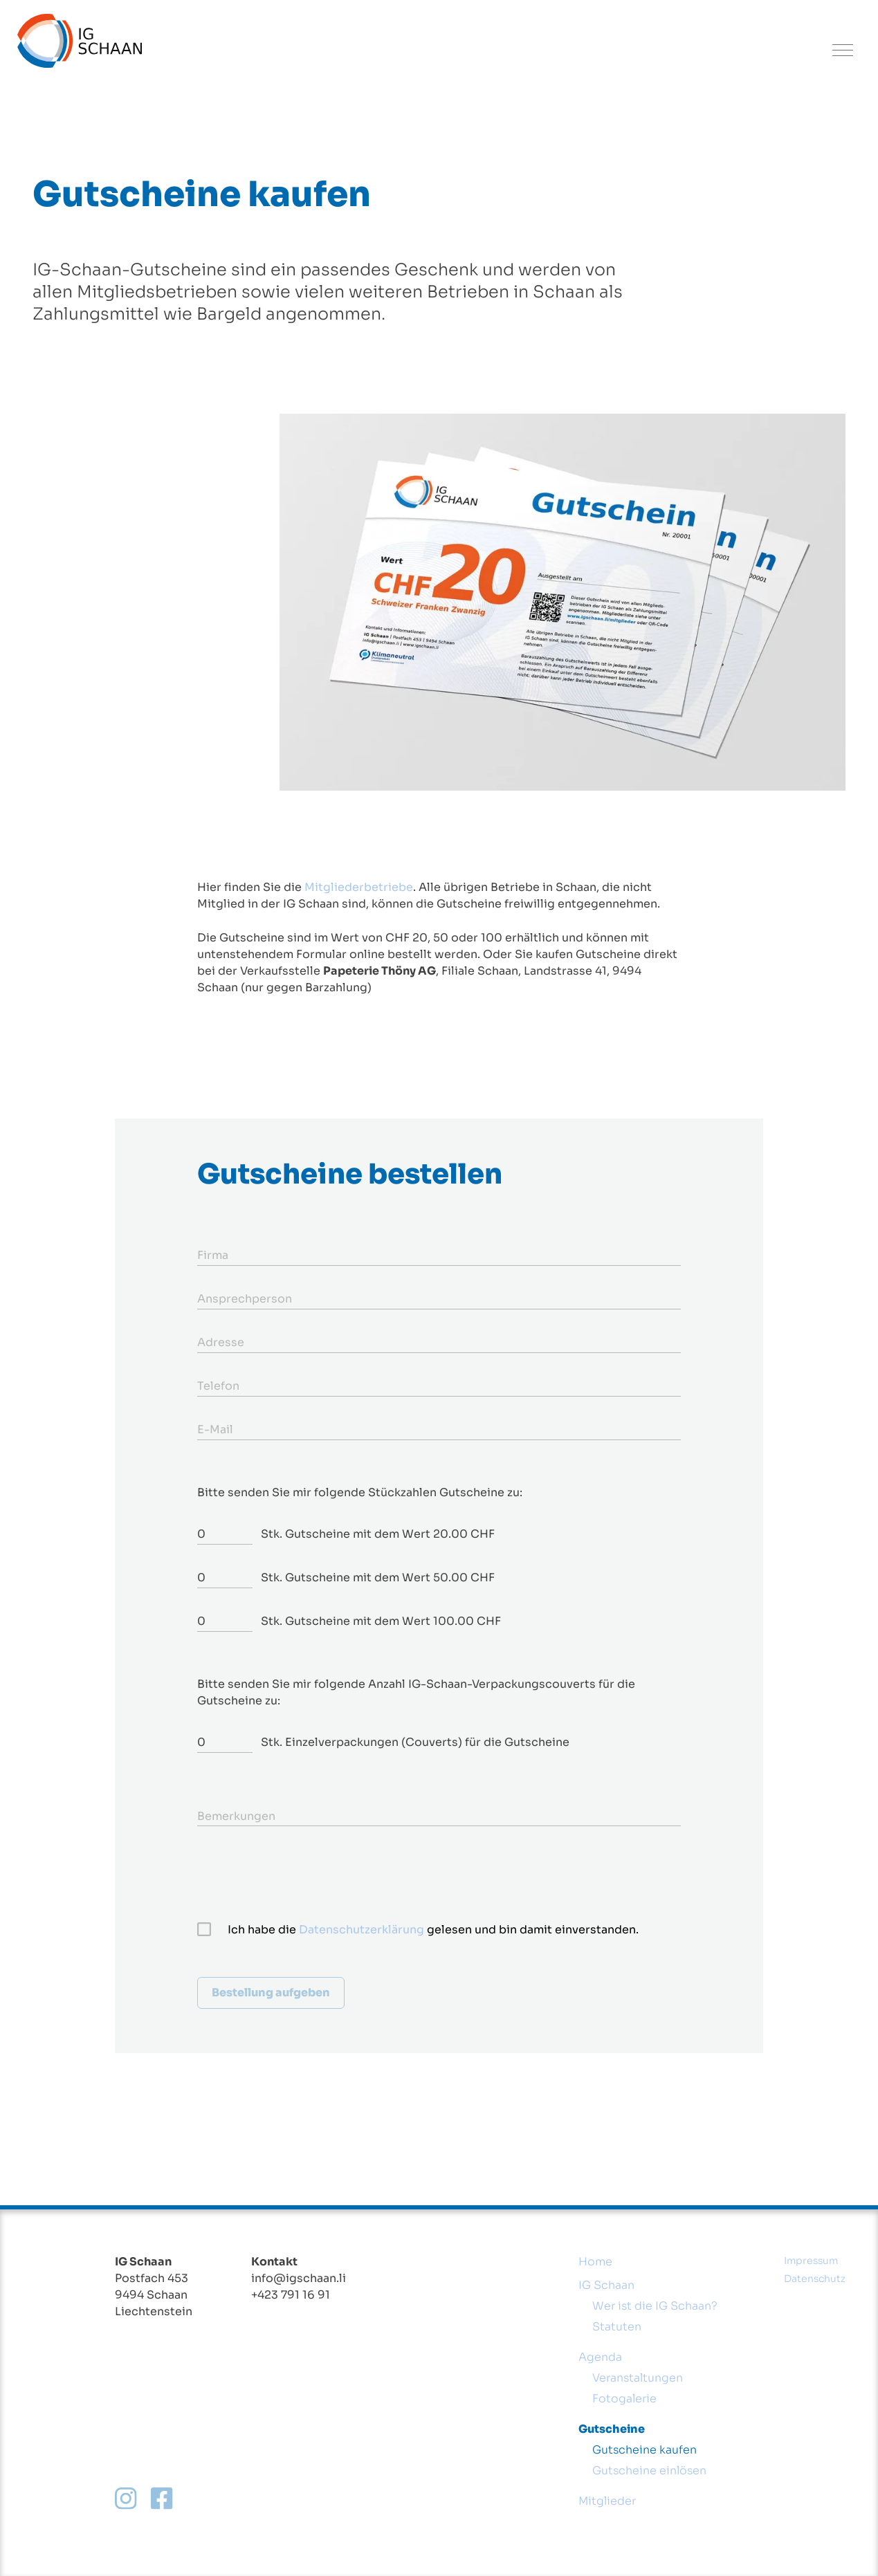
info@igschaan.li (298, 2278)
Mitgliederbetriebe (358, 887)
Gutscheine (611, 2429)
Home (595, 2261)
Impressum (811, 2260)
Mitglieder (607, 2501)
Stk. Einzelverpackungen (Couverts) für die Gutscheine (415, 1742)
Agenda (600, 2357)
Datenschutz (814, 2278)
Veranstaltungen (637, 2378)
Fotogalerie (624, 2398)
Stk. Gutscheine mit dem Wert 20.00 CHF (378, 1534)
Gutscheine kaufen (644, 2449)
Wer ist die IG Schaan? (654, 2306)
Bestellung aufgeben (271, 1992)
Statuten (616, 2326)
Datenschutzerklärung (361, 1929)
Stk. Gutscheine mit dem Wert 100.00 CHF (381, 1621)
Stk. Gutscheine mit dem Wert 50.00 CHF (378, 1577)
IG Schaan (606, 2285)
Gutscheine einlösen (649, 2470)
